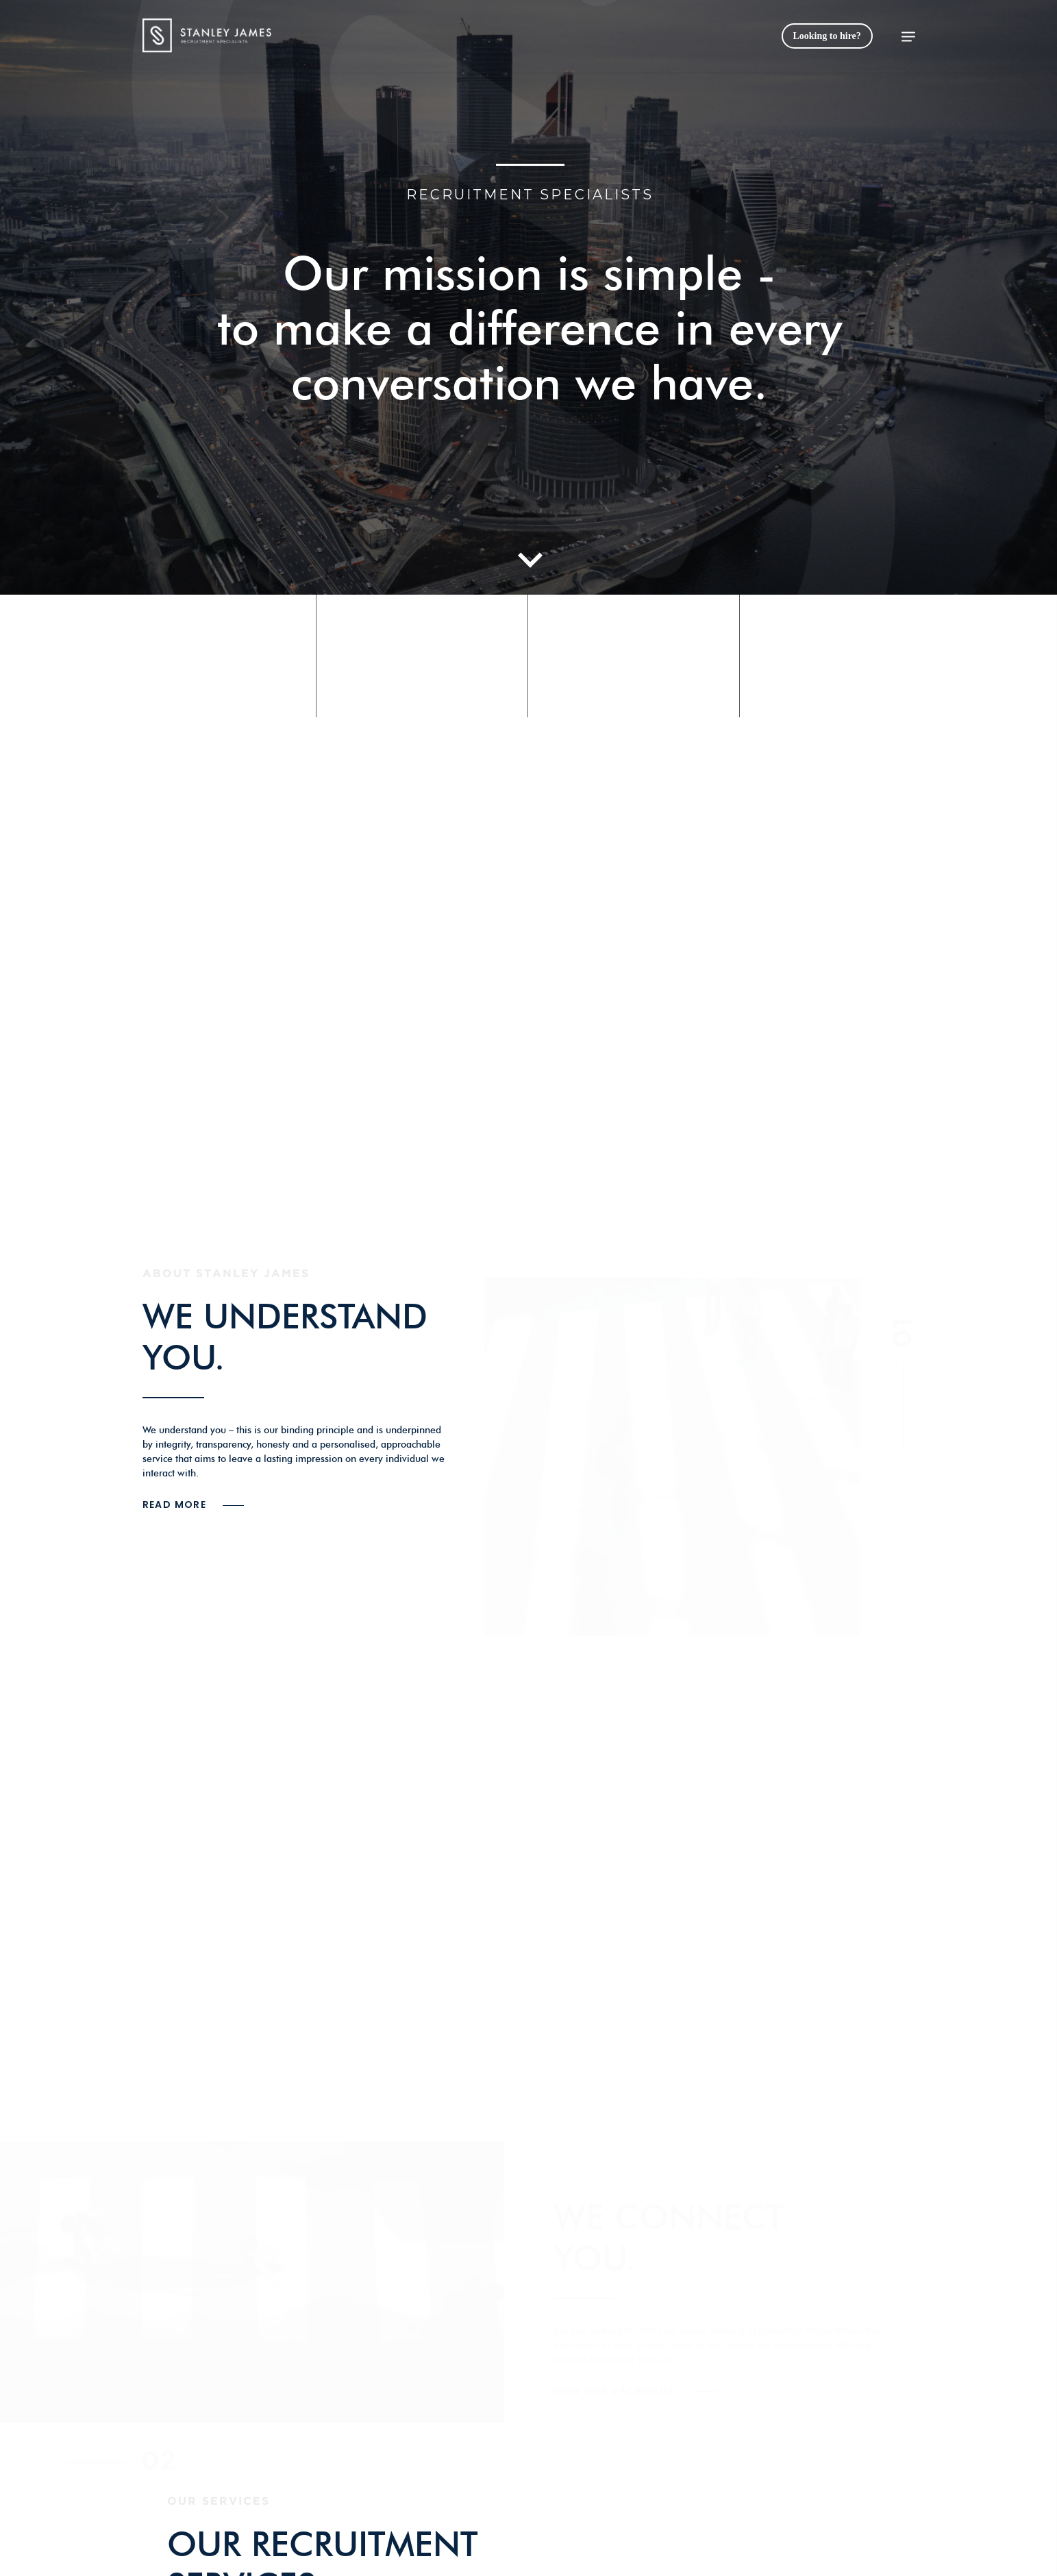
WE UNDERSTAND (284, 1316)
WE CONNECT (669, 2217)
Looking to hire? (827, 36)
